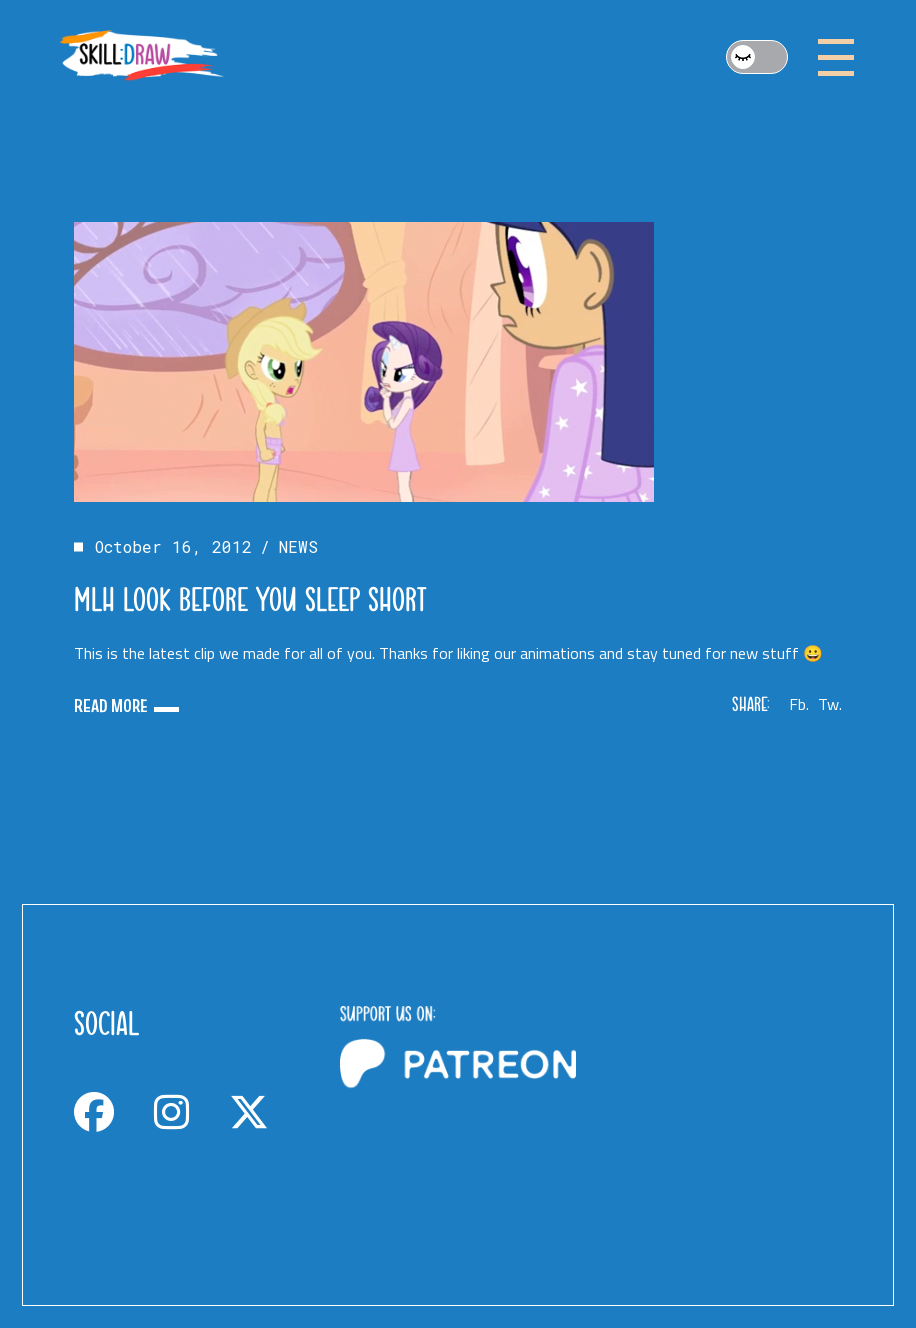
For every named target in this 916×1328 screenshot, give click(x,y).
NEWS (298, 546)
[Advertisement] (724, 1095)
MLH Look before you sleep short (250, 598)
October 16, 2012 (173, 546)
